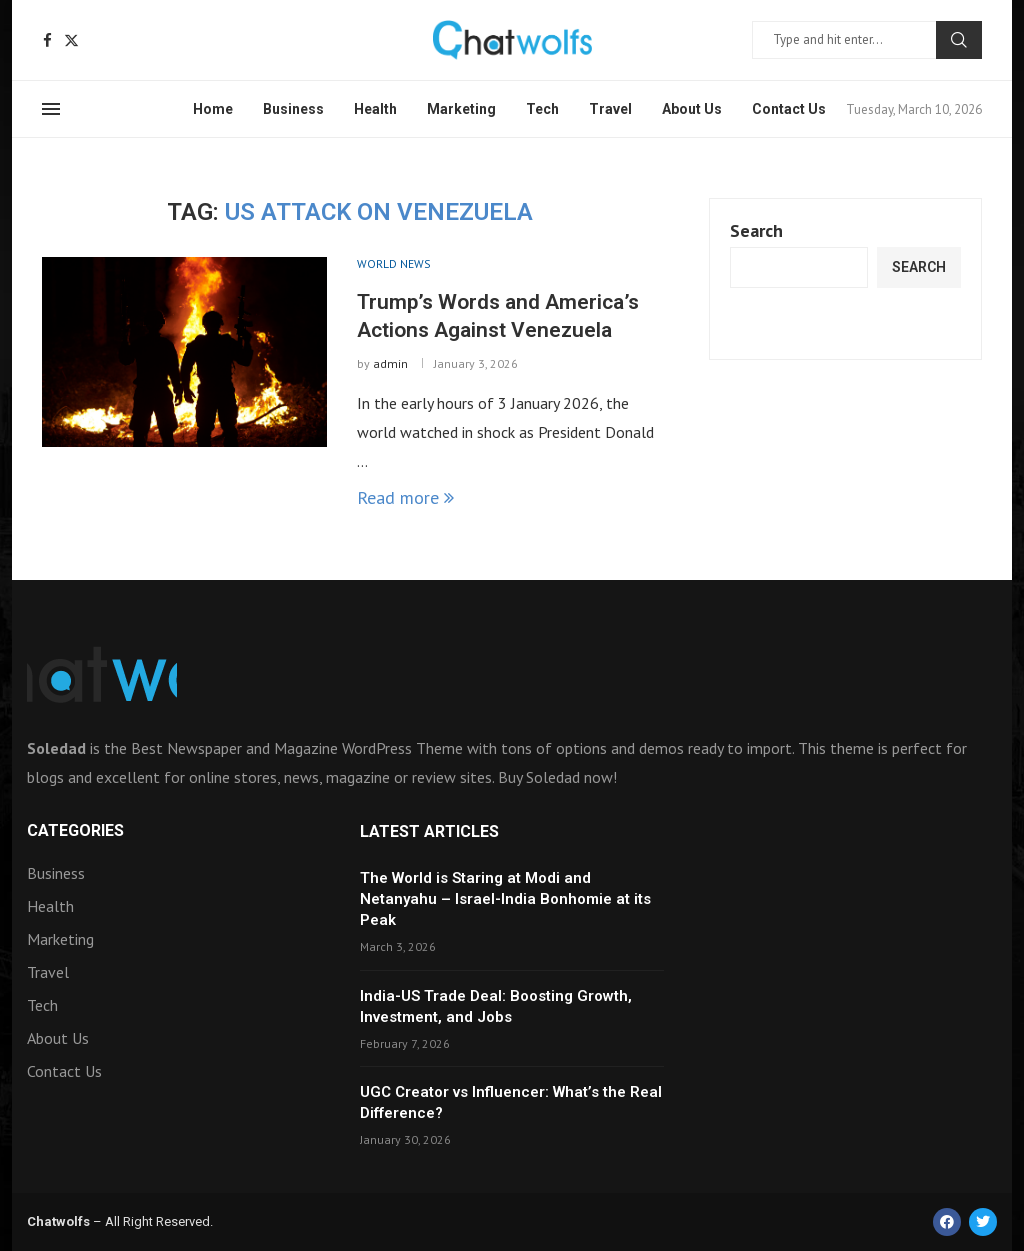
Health (375, 109)
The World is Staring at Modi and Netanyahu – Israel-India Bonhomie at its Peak (505, 899)
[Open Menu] (51, 109)
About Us (692, 109)
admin (390, 363)
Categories (75, 831)
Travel (610, 109)
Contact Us (789, 109)
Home (213, 109)
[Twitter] (71, 40)
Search (959, 40)
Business (293, 109)
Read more (405, 497)
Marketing (461, 109)
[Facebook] (47, 40)
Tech (542, 109)
